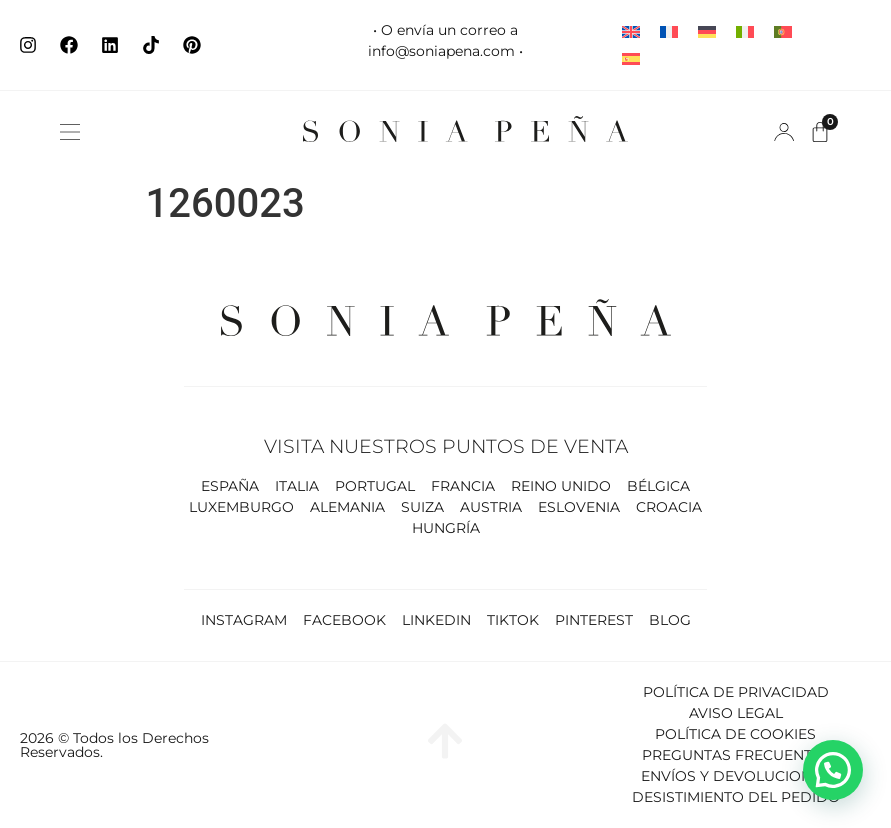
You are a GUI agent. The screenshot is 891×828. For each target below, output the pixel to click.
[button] (70, 132)
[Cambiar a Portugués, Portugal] (783, 31)
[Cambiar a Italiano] (745, 31)
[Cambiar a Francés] (669, 31)
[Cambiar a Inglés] (631, 31)
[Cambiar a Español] (631, 58)
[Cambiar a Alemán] (707, 31)
